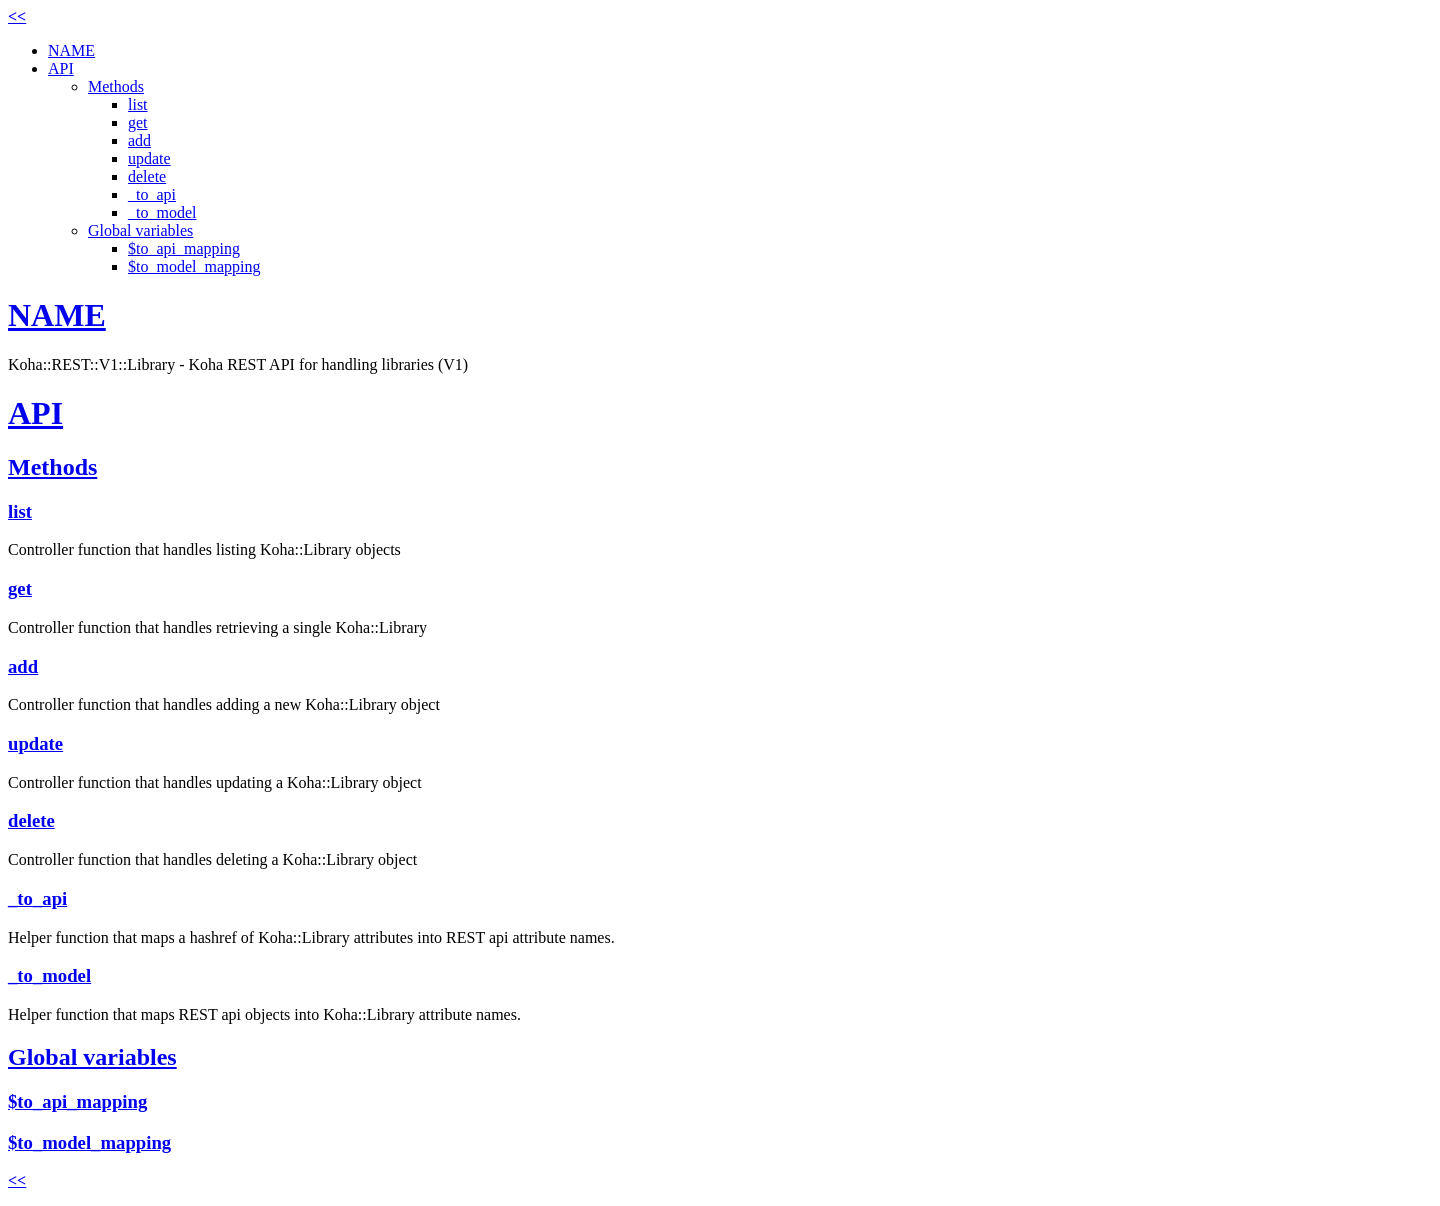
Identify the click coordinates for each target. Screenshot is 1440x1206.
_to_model (162, 212)
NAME (71, 50)
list (138, 104)
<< (17, 16)
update (149, 158)
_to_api (152, 194)
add (139, 140)
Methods (116, 86)
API (61, 68)
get (138, 122)
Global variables (140, 230)
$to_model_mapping (194, 266)
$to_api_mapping (184, 248)
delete (147, 176)
